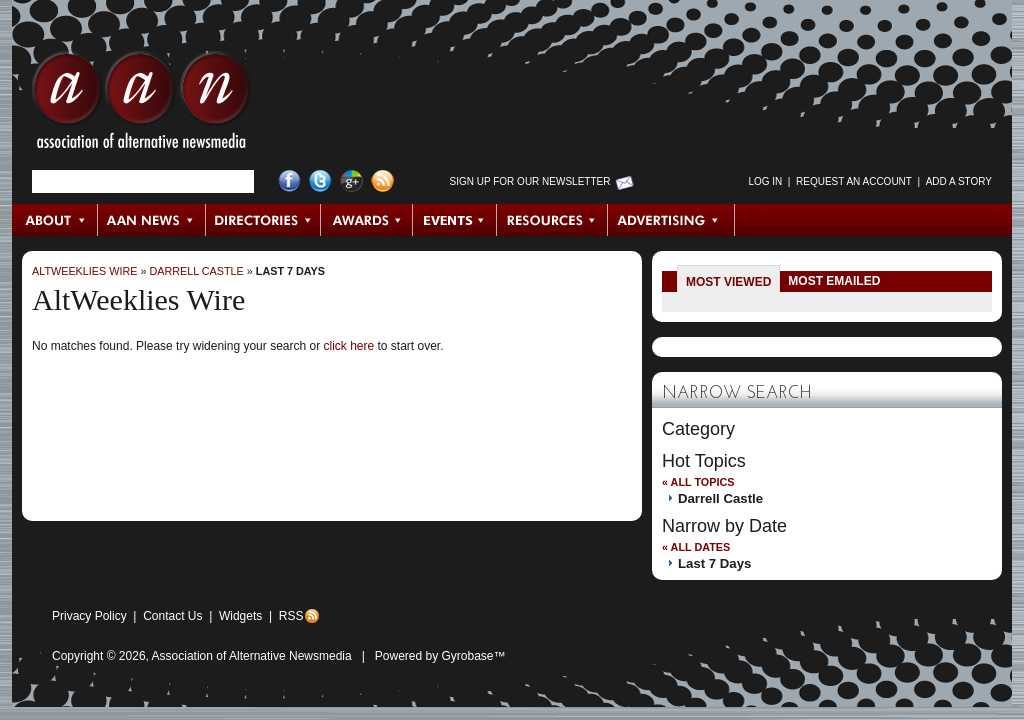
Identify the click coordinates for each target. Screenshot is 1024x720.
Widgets (240, 616)
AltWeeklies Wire (84, 271)
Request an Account (854, 181)
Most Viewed (728, 282)
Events (455, 220)
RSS (291, 616)
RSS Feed (382, 181)
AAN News (152, 220)
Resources (552, 220)
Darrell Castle (196, 271)
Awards (367, 220)
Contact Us (172, 616)
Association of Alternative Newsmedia (252, 656)
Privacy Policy (89, 616)
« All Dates (696, 547)
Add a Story (959, 181)
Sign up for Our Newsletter (530, 181)
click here (348, 346)
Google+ (351, 181)
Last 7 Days (290, 271)
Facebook (289, 181)
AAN (141, 105)
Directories (263, 220)
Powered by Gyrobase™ (440, 656)
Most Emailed (834, 281)
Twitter (320, 181)
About (55, 220)
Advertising (671, 220)
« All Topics (698, 482)
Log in (765, 181)
